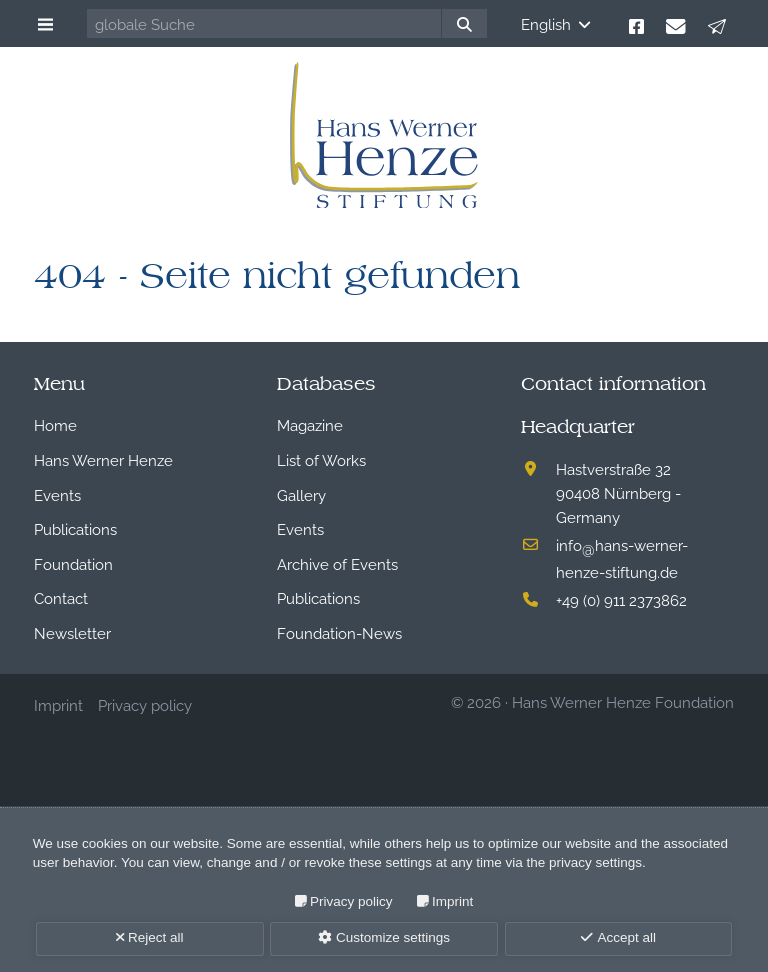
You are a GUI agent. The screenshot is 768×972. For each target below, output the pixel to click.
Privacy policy (351, 901)
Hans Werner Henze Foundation (623, 701)
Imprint (452, 901)
